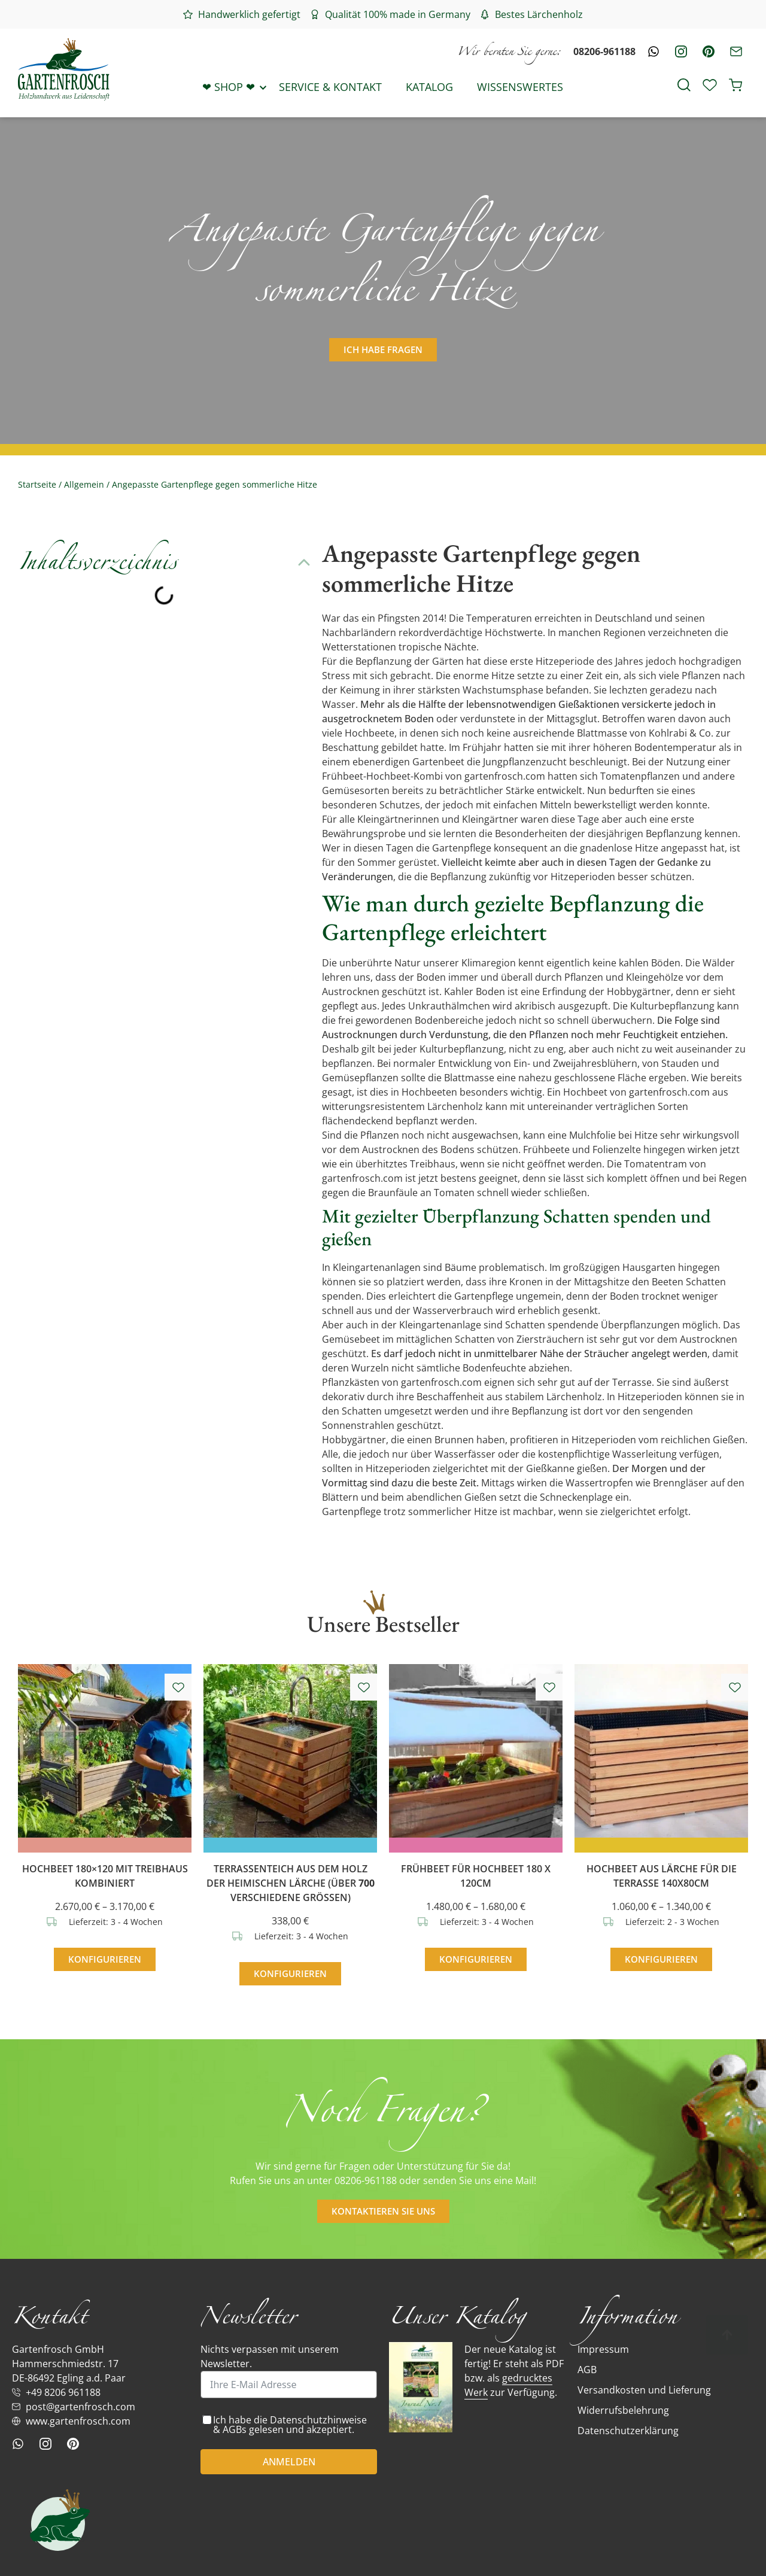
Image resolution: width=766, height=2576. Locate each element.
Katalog (429, 87)
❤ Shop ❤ (228, 87)
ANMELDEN (289, 2461)
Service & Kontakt (330, 87)
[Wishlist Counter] (710, 85)
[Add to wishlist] (178, 1687)
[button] (304, 562)
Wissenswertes (520, 87)
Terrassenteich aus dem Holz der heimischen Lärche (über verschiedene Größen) (290, 1883)
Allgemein (84, 484)
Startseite (37, 484)
